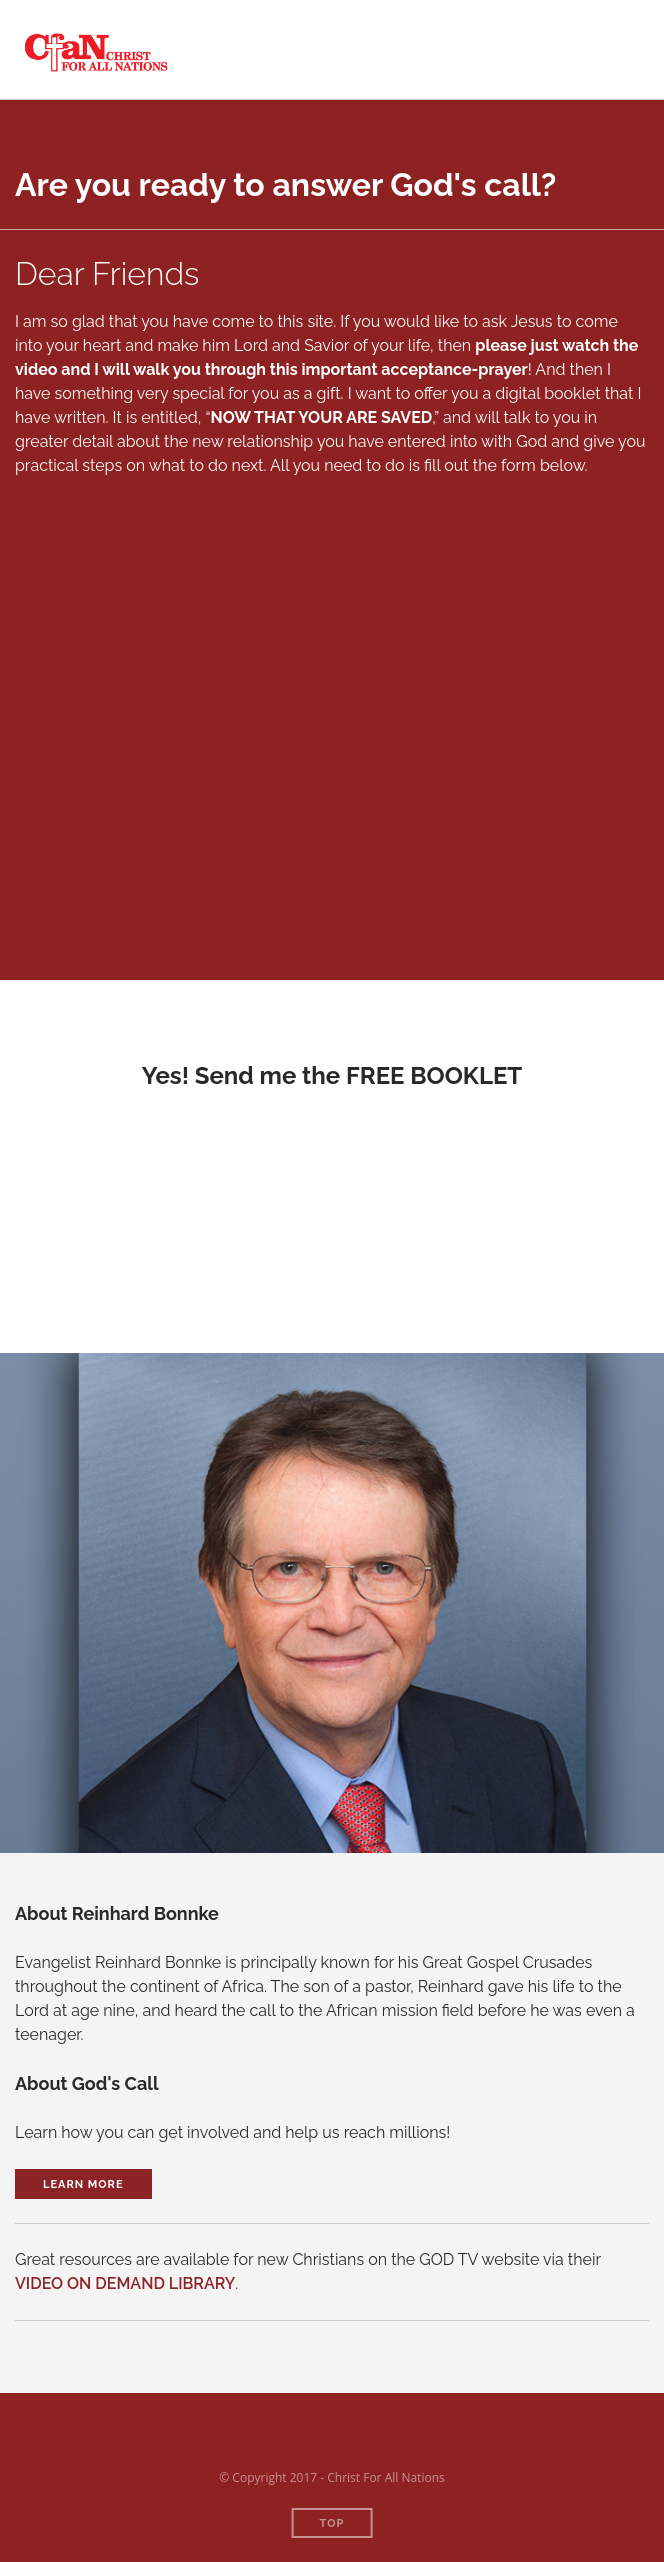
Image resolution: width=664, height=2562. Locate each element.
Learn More (83, 2184)
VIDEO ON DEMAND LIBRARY (125, 2283)
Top (332, 2523)
